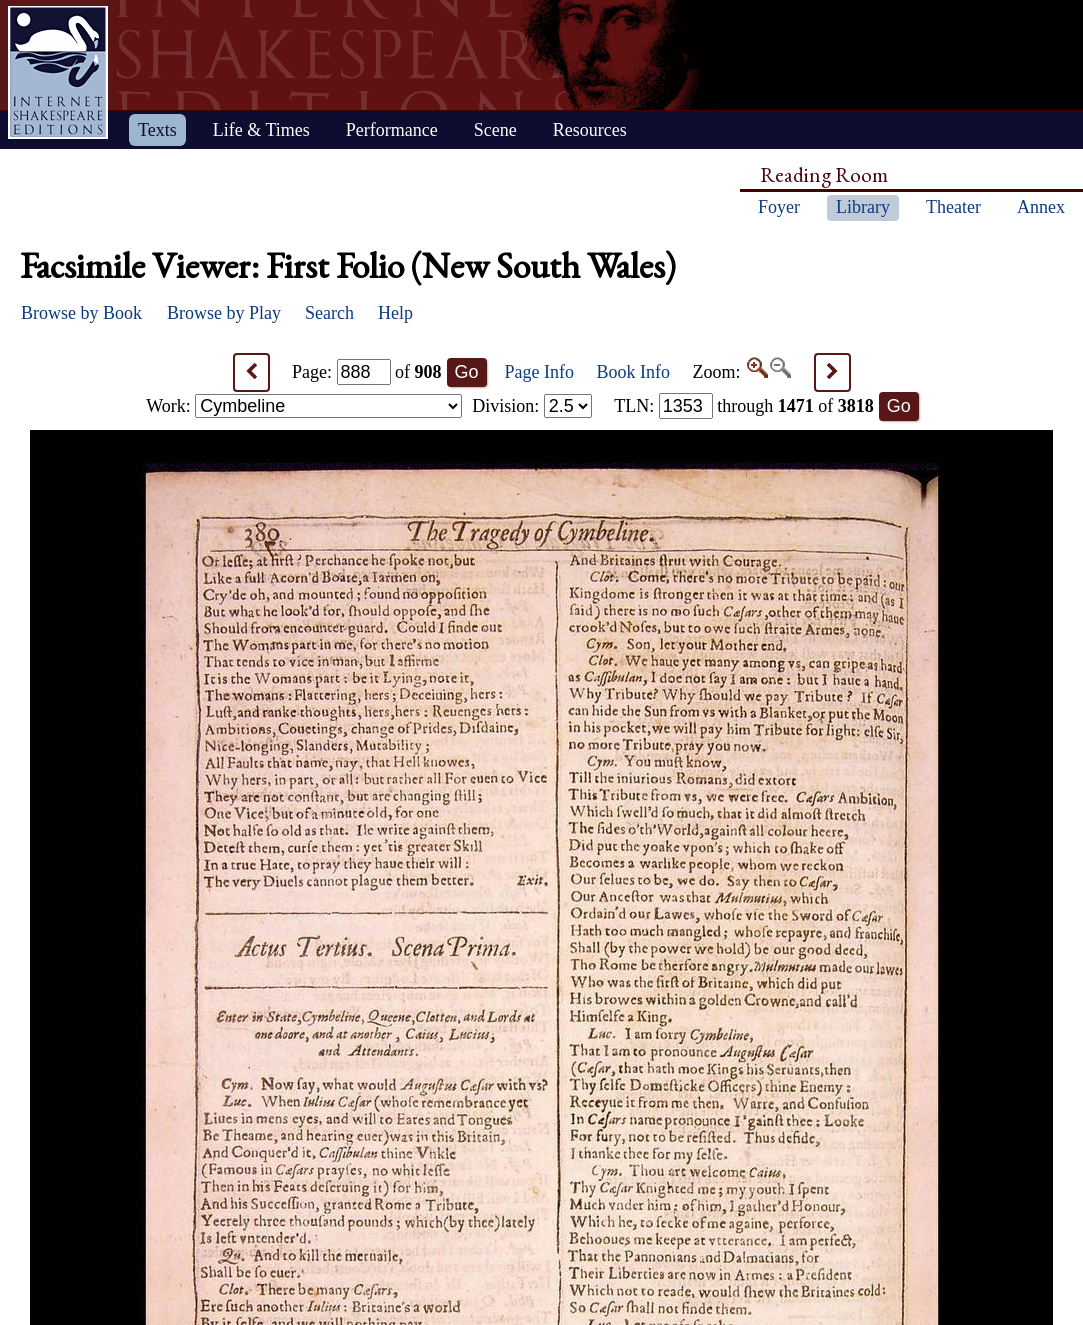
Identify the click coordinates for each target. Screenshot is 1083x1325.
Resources (590, 130)
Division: (532, 406)
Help (395, 313)
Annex (1041, 207)
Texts (157, 130)
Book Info (634, 372)
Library (863, 207)
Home (58, 72)
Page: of (367, 372)
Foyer (779, 207)
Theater (953, 207)
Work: (304, 406)
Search (329, 313)
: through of (744, 406)
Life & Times (261, 130)
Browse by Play (224, 313)
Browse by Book (81, 313)
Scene (495, 130)
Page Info (539, 372)
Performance (392, 130)
